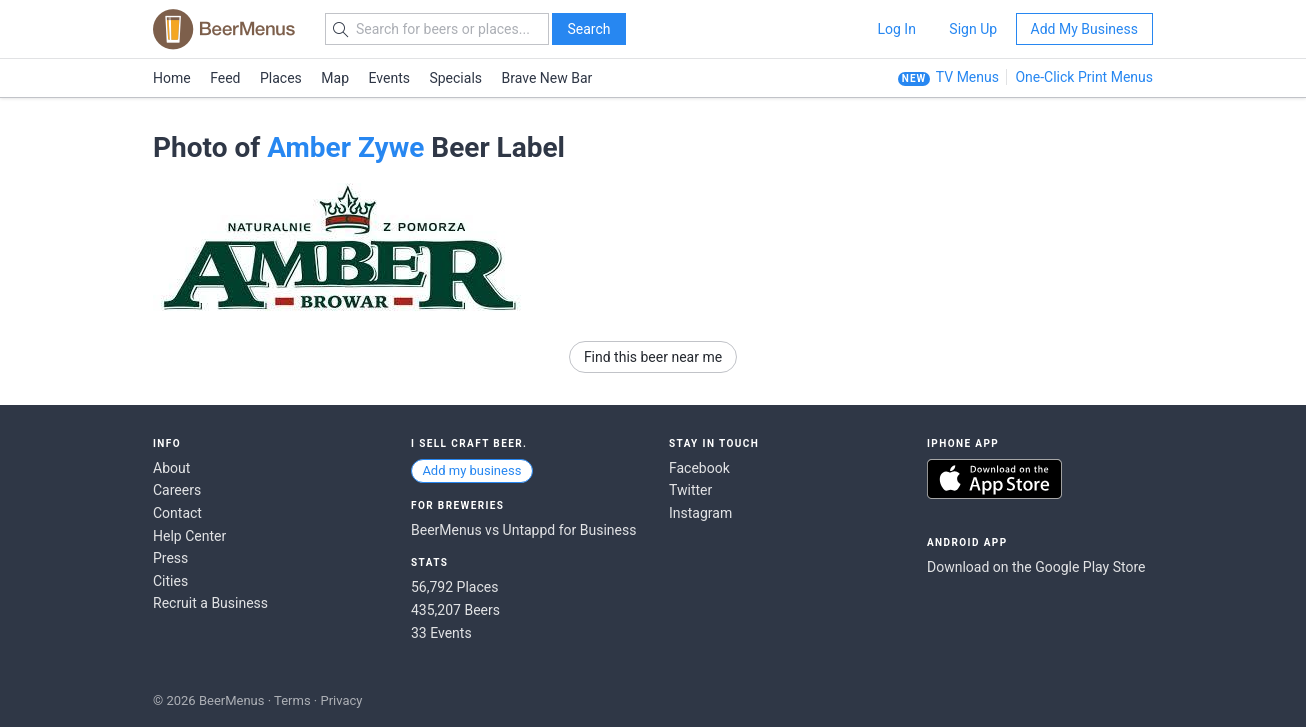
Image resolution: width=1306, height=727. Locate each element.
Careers (177, 490)
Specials (455, 78)
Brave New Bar (547, 78)
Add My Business (1084, 29)
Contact (177, 513)
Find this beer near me (653, 357)
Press (170, 558)
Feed (225, 78)
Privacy (341, 700)
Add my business (471, 470)
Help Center (189, 536)
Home (172, 78)
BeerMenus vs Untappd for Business (523, 530)
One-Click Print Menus (1084, 77)
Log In (896, 29)
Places (281, 78)
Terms (292, 700)
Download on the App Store (994, 479)
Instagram (700, 513)
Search (588, 29)
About (171, 468)
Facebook (699, 468)
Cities (170, 581)
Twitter (690, 490)
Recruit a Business (210, 603)
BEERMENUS (224, 29)
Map (335, 78)
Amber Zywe (345, 147)
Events (389, 78)
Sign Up (973, 29)
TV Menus (967, 77)
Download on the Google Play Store (1036, 567)
